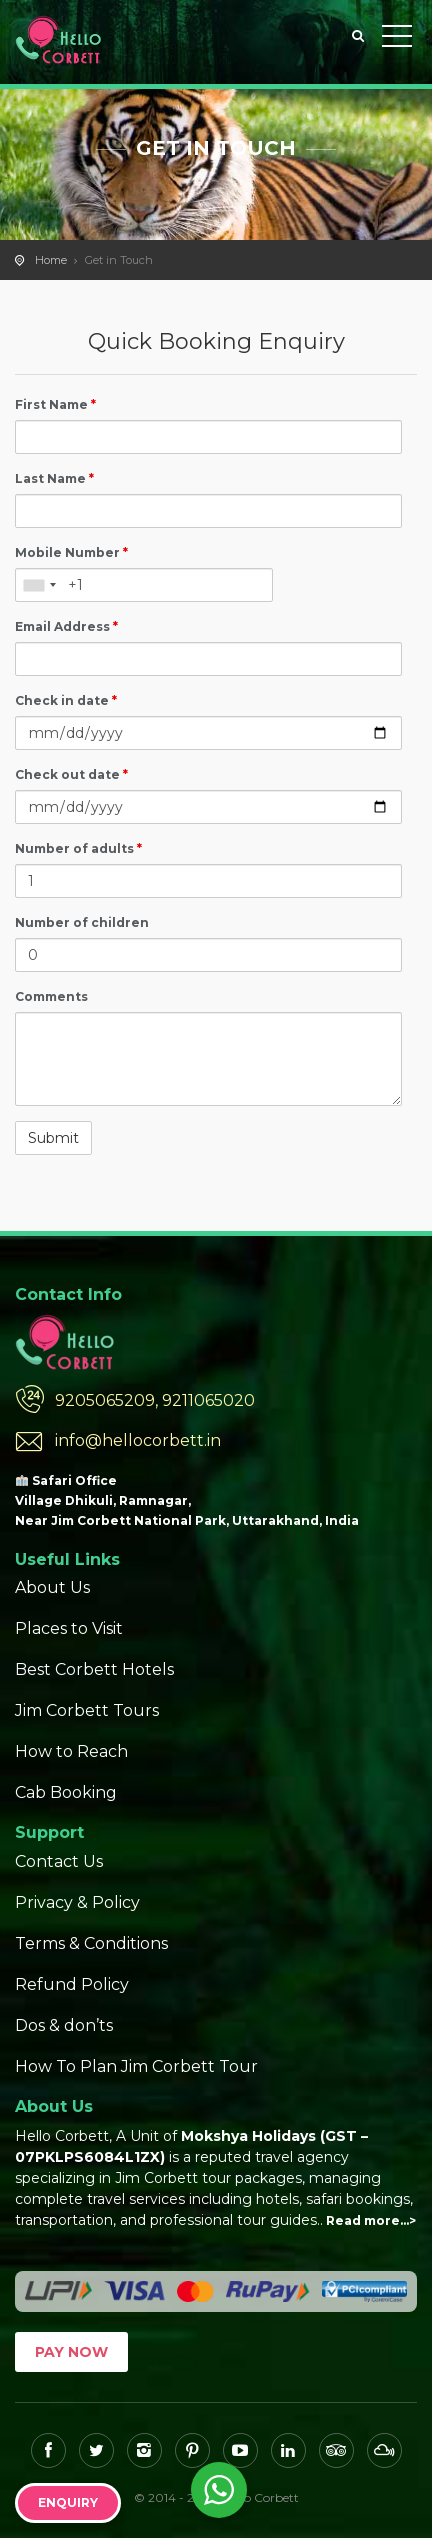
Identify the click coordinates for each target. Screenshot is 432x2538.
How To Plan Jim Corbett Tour (136, 2066)
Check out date (71, 774)
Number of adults (78, 848)
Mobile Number (71, 552)
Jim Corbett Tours (87, 1710)
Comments (51, 996)
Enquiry (68, 2502)
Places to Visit (69, 1628)
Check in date (66, 700)
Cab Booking (66, 1792)
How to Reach (71, 1751)
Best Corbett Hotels (94, 1669)
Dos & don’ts (64, 2025)
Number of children (82, 922)
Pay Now (71, 2352)
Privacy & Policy (77, 1902)
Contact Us (59, 1861)
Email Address (66, 626)
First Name (55, 404)
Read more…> (371, 2220)
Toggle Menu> (397, 36)
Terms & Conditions (91, 1943)
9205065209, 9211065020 (155, 1400)
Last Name (54, 478)
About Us (52, 1587)
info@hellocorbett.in (138, 1440)
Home (51, 260)
